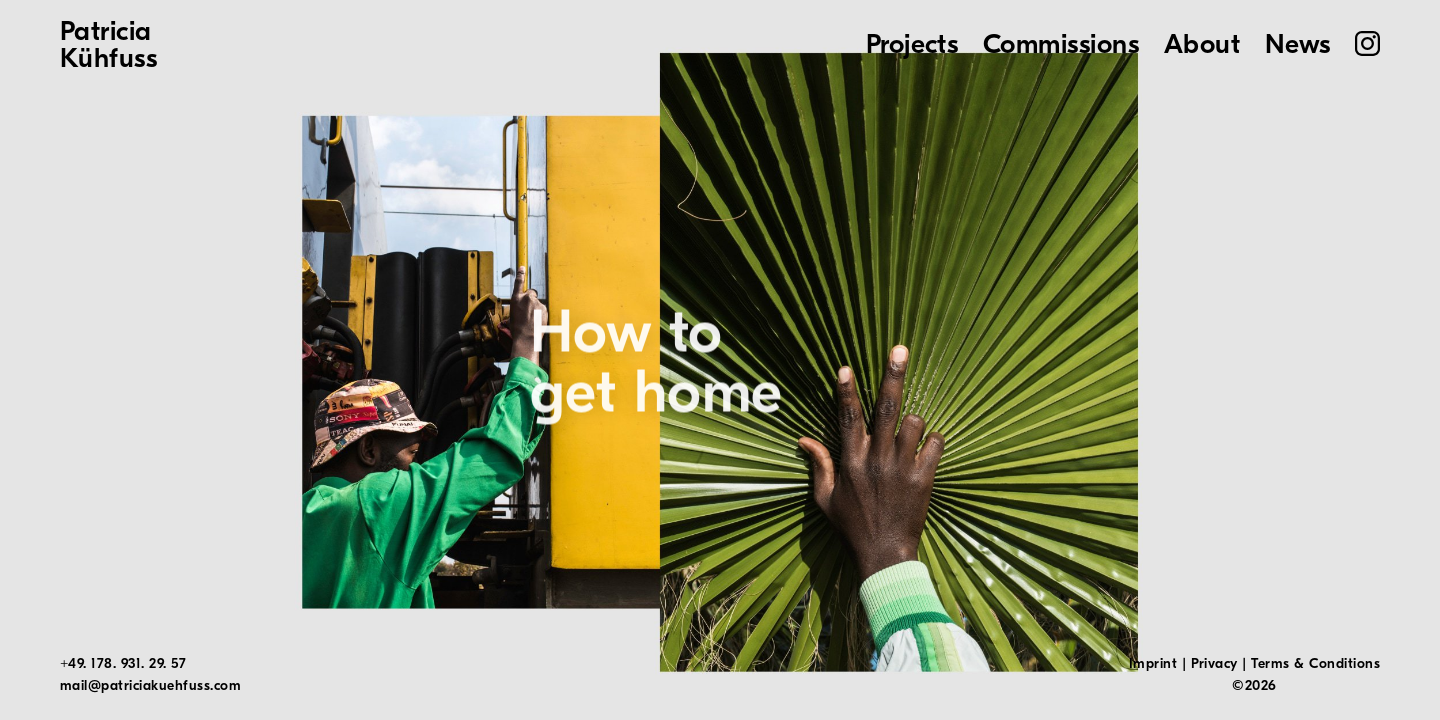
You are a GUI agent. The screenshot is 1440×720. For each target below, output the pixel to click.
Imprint (1153, 663)
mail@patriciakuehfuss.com (150, 685)
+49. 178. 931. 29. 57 (123, 663)
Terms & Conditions (1315, 663)
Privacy (1214, 663)
